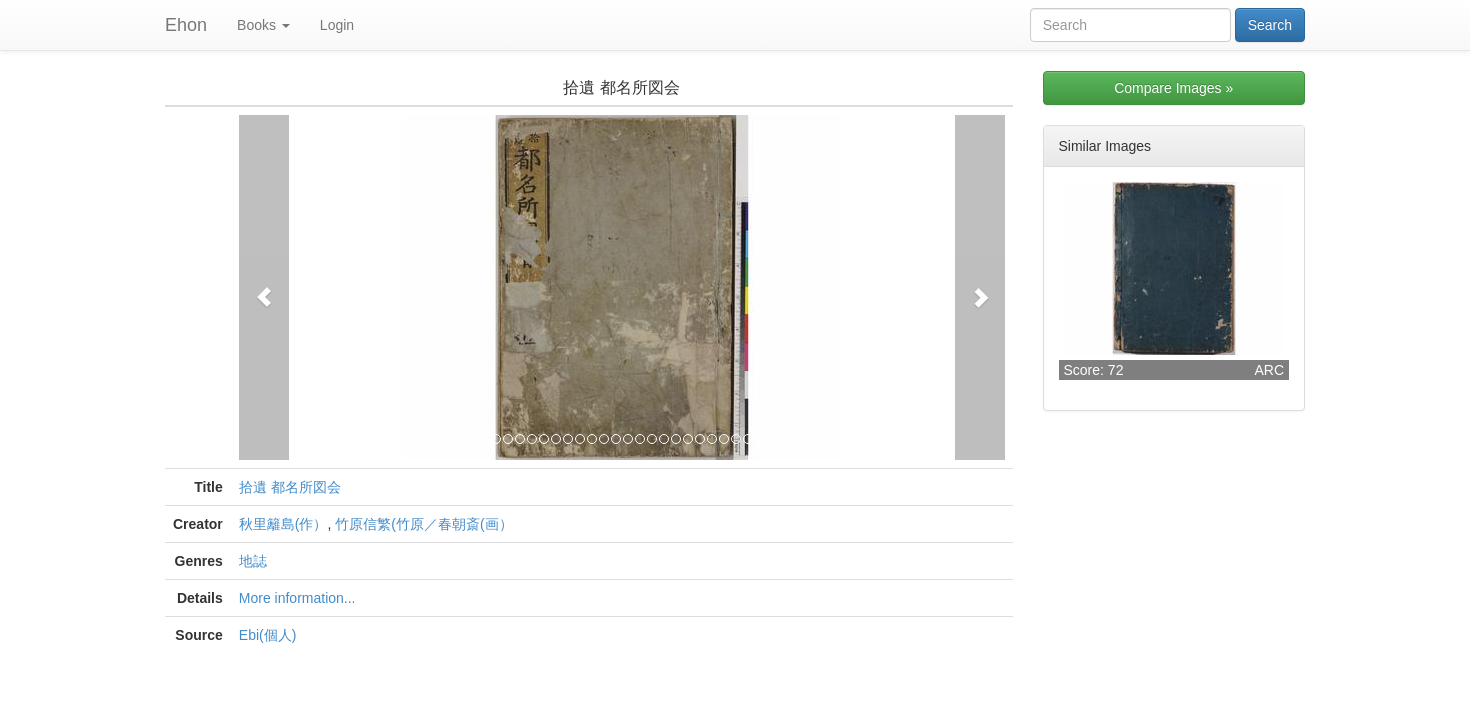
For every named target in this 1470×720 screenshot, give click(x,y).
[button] (264, 287)
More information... (297, 598)
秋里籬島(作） (283, 524)
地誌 (253, 561)
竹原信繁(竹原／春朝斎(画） (423, 524)
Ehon (186, 25)
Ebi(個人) (268, 635)
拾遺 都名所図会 (290, 487)
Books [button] (263, 25)
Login (337, 25)
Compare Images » (1173, 88)
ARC (1269, 370)
